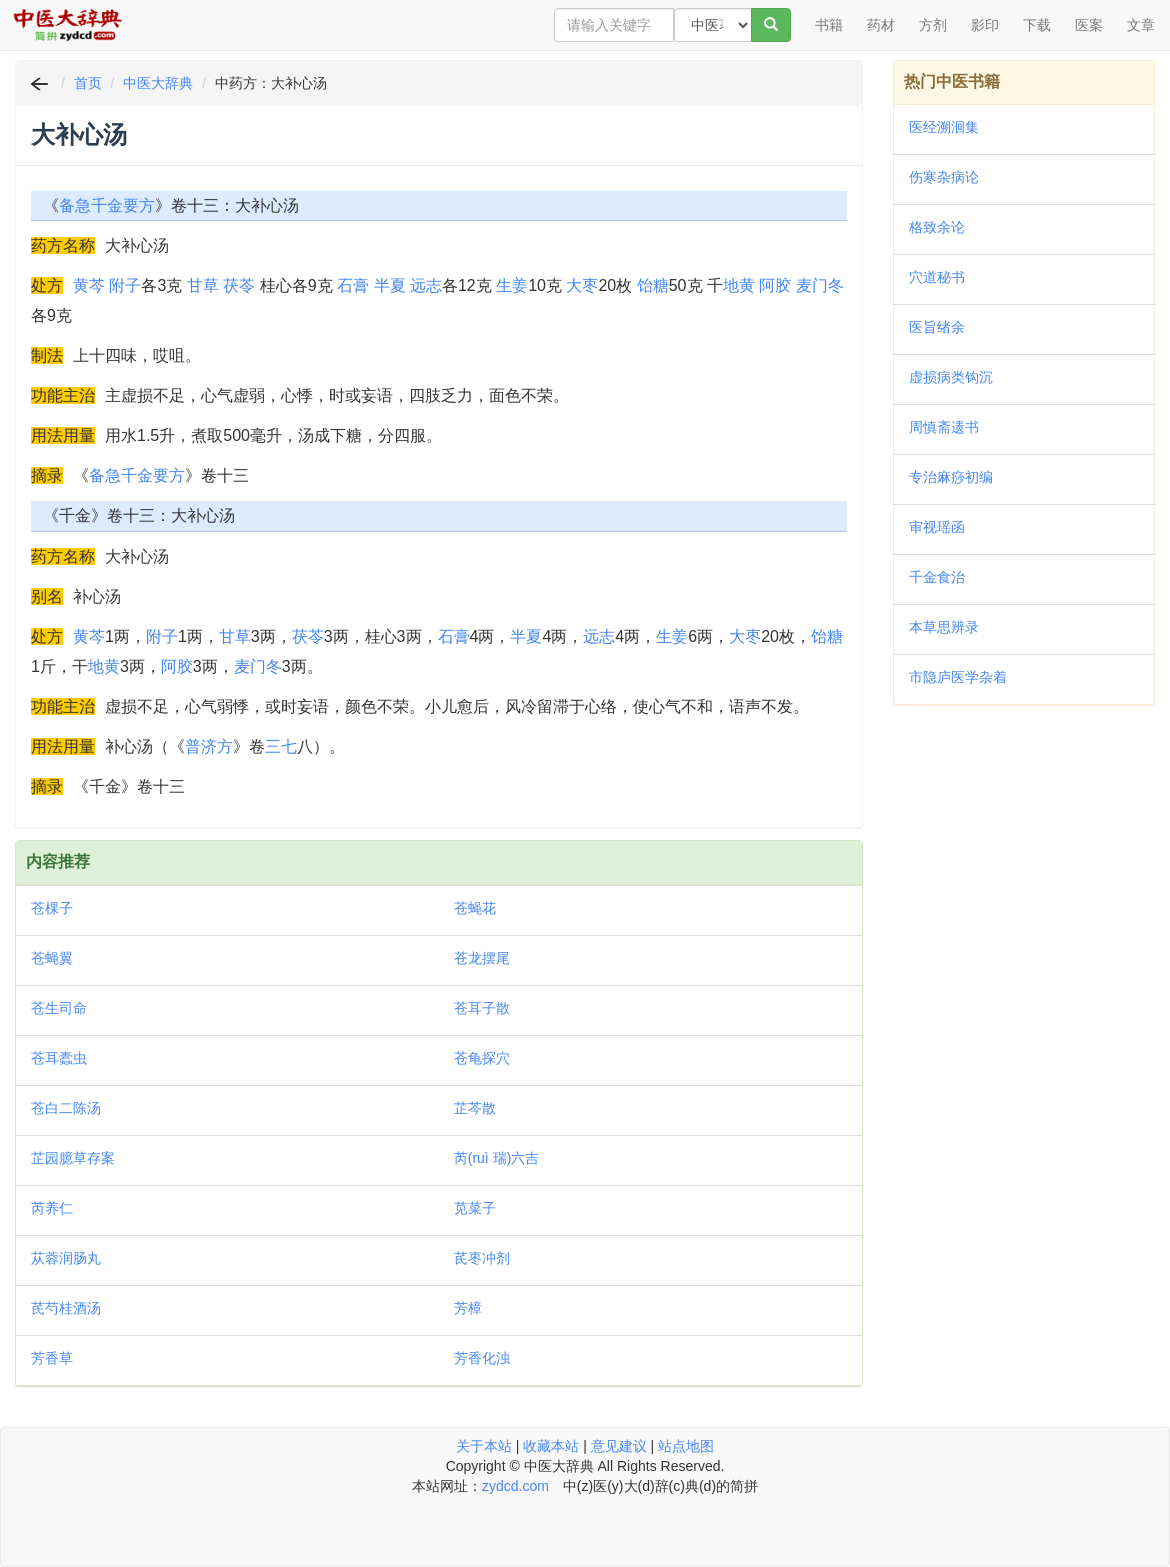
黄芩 (89, 285)
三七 (281, 746)
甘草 (203, 285)
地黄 (739, 285)
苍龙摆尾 (482, 958)
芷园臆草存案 (73, 1158)
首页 (88, 83)
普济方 (209, 746)
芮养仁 (52, 1208)
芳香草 (52, 1358)
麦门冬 (820, 285)
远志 (426, 285)
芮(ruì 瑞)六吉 (497, 1158)
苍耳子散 (482, 1008)
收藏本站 (551, 1446)
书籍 (829, 25)
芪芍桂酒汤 (66, 1308)
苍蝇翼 (52, 958)
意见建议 (619, 1446)
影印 (985, 25)
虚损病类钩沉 (951, 377)
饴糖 (653, 285)
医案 (1089, 25)
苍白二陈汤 (66, 1108)
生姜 (512, 285)
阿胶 (775, 285)
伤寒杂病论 (944, 177)
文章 (1141, 25)
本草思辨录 (944, 627)
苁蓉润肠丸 (66, 1258)
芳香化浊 (482, 1358)
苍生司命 (59, 1008)
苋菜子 (475, 1208)
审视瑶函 (937, 527)
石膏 (353, 285)
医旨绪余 (937, 327)
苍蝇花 (475, 908)
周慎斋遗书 (944, 427)
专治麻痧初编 (951, 477)
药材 (881, 25)
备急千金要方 (107, 205)
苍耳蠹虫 (59, 1058)
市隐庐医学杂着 (958, 677)
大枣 (582, 285)
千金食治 (937, 577)
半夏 (390, 285)
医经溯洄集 (944, 127)
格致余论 (937, 227)
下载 (1037, 25)
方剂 (933, 25)
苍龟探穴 (482, 1058)
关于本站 (484, 1446)
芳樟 (468, 1308)
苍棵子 (52, 908)
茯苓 (239, 285)
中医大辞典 (158, 83)
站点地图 (686, 1446)
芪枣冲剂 (482, 1258)
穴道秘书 (937, 277)
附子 (125, 285)
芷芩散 (475, 1108)
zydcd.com (515, 1486)
